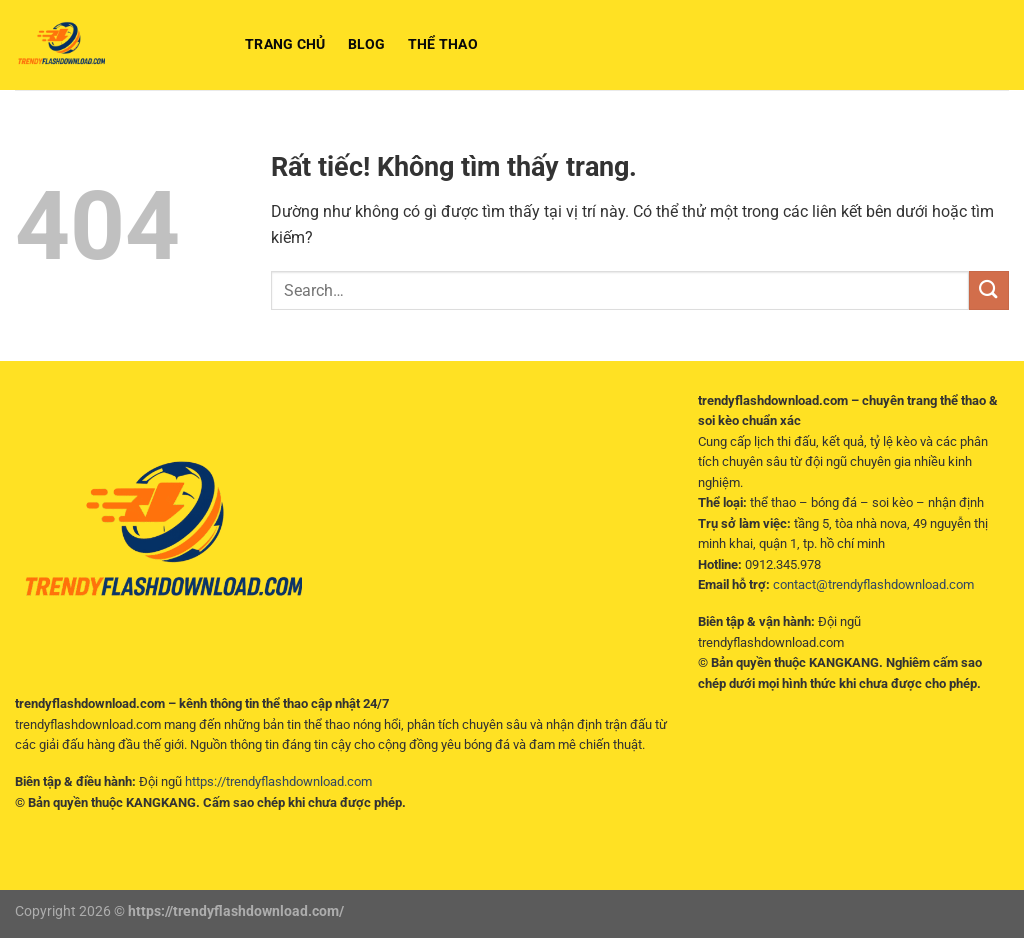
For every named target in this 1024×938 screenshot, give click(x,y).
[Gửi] (989, 290)
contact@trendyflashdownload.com (873, 584)
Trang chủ (285, 44)
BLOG (367, 44)
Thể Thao (443, 44)
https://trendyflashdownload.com (278, 781)
